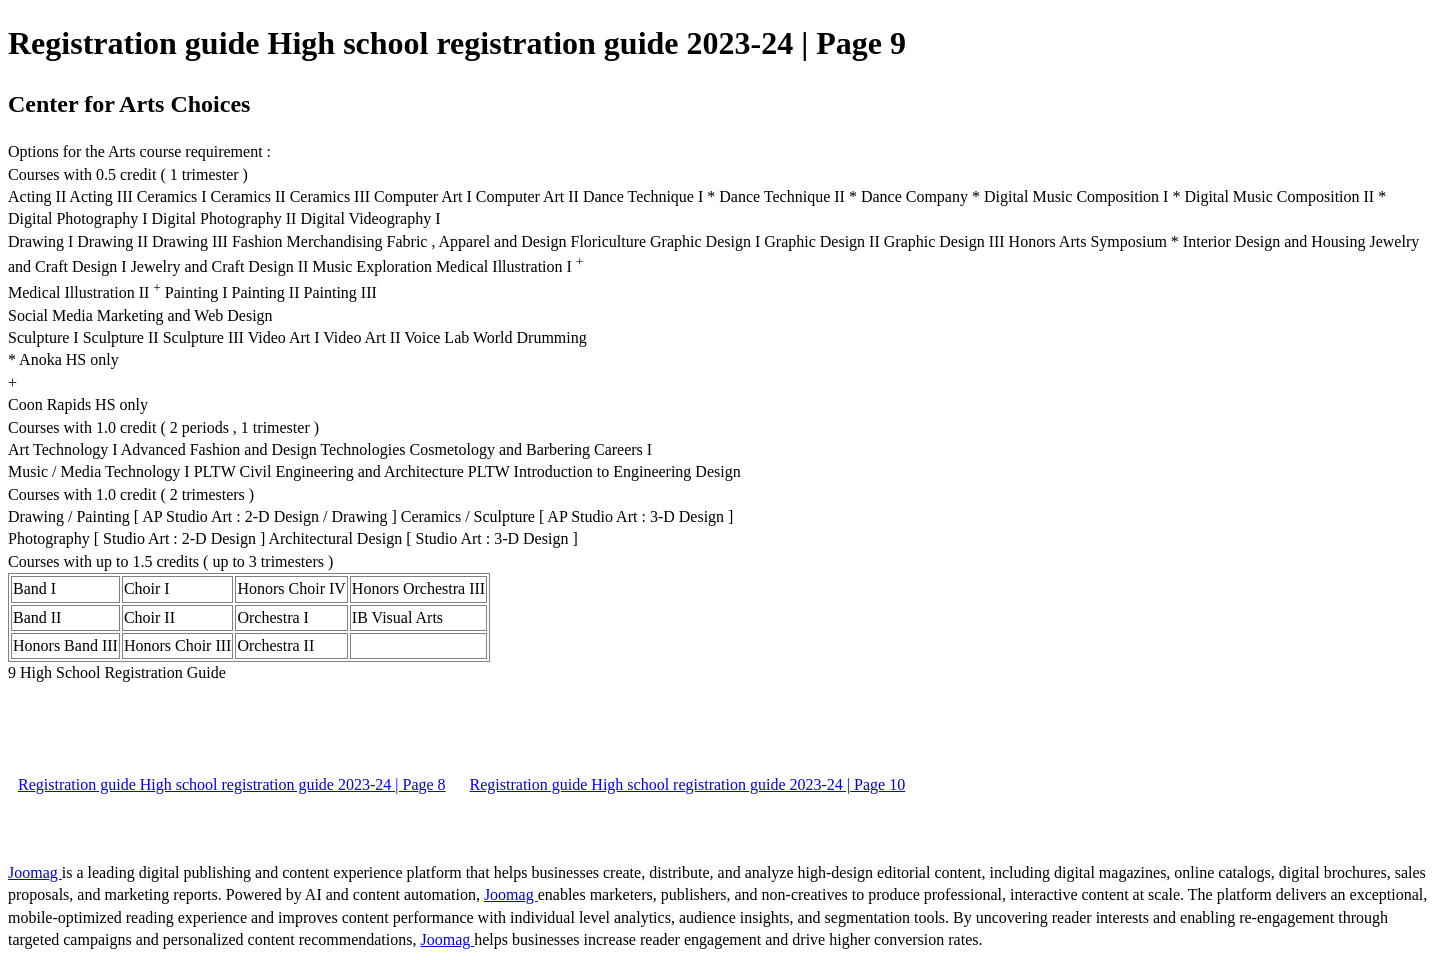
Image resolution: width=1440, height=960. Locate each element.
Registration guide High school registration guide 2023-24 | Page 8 (232, 784)
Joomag (35, 872)
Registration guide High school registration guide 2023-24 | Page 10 (688, 784)
